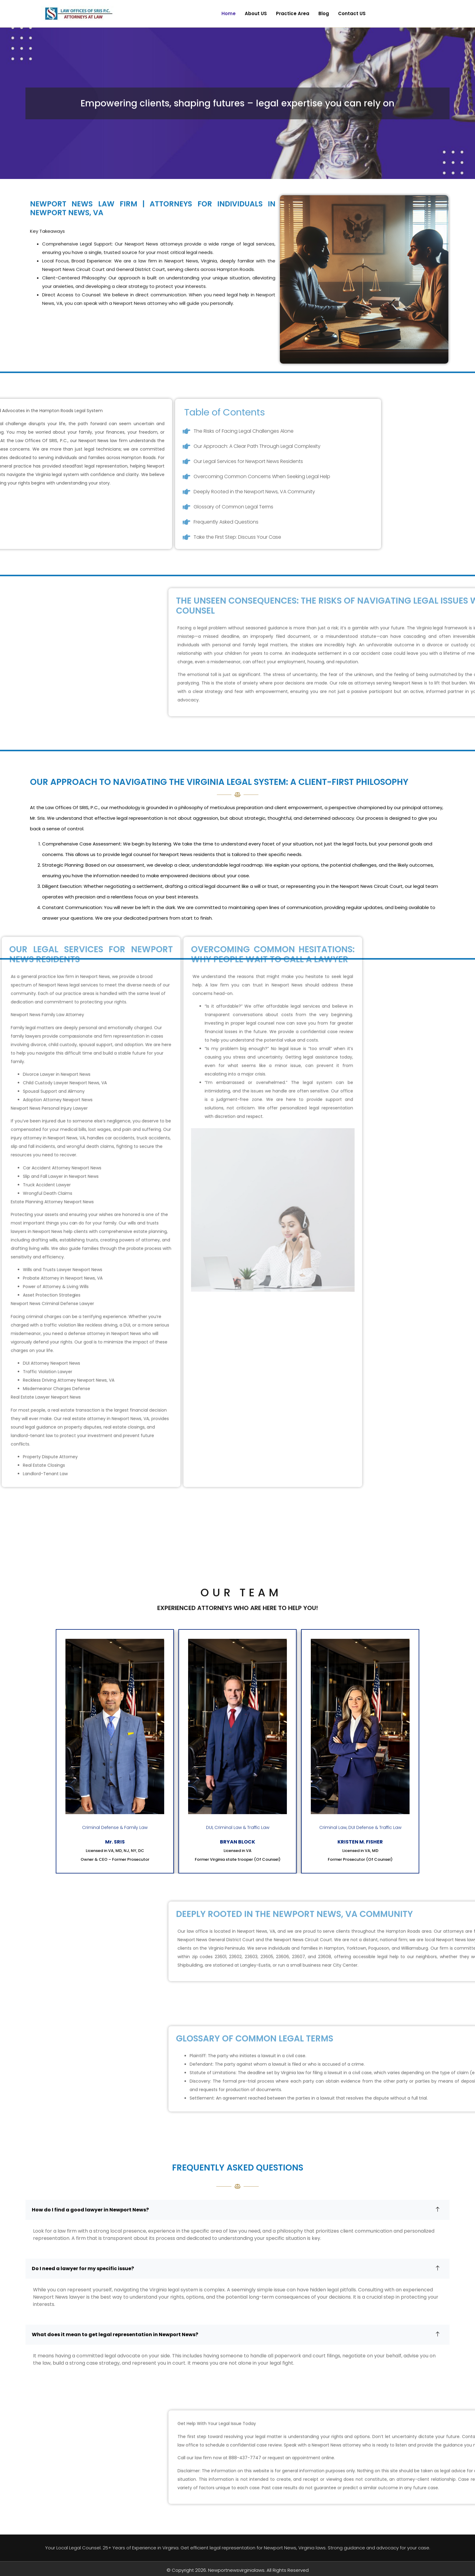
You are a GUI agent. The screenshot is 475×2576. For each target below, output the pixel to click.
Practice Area (292, 13)
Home (228, 13)
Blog (323, 13)
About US (256, 13)
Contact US (352, 13)
